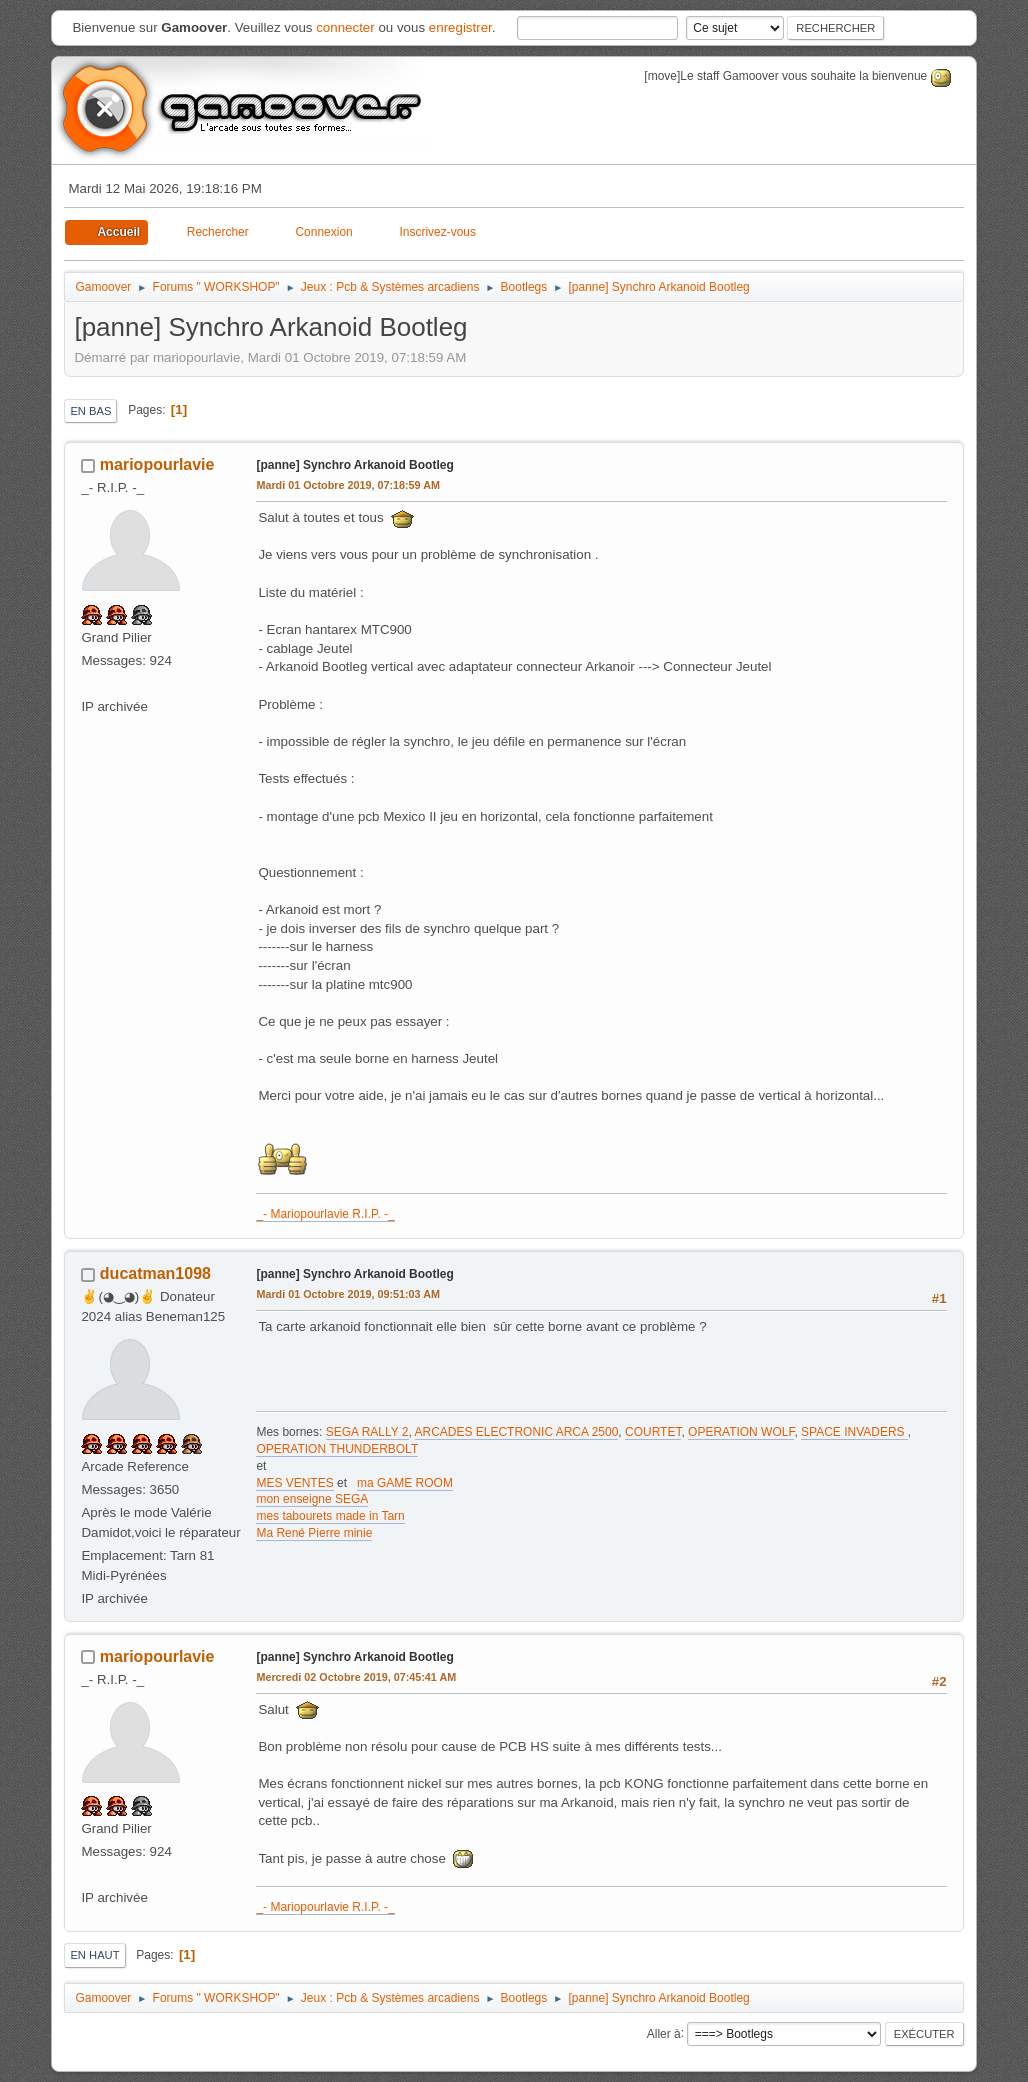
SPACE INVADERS (854, 1432)
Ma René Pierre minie (314, 1533)
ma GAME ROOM (405, 1483)
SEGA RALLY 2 (367, 1432)
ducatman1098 (155, 1273)
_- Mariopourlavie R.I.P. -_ (325, 1214)
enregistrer (460, 27)
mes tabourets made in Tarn (330, 1516)
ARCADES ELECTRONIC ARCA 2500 (517, 1432)
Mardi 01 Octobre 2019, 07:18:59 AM (348, 485)
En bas (90, 411)
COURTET (653, 1432)
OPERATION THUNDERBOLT (337, 1449)
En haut (94, 1955)
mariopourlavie (157, 464)
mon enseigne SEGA (312, 1499)
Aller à (664, 2033)
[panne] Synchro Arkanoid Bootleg (354, 465)
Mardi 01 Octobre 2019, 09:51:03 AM (348, 1294)
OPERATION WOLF (741, 1432)
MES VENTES (294, 1483)
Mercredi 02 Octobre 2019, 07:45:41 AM (356, 1677)
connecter (345, 27)
